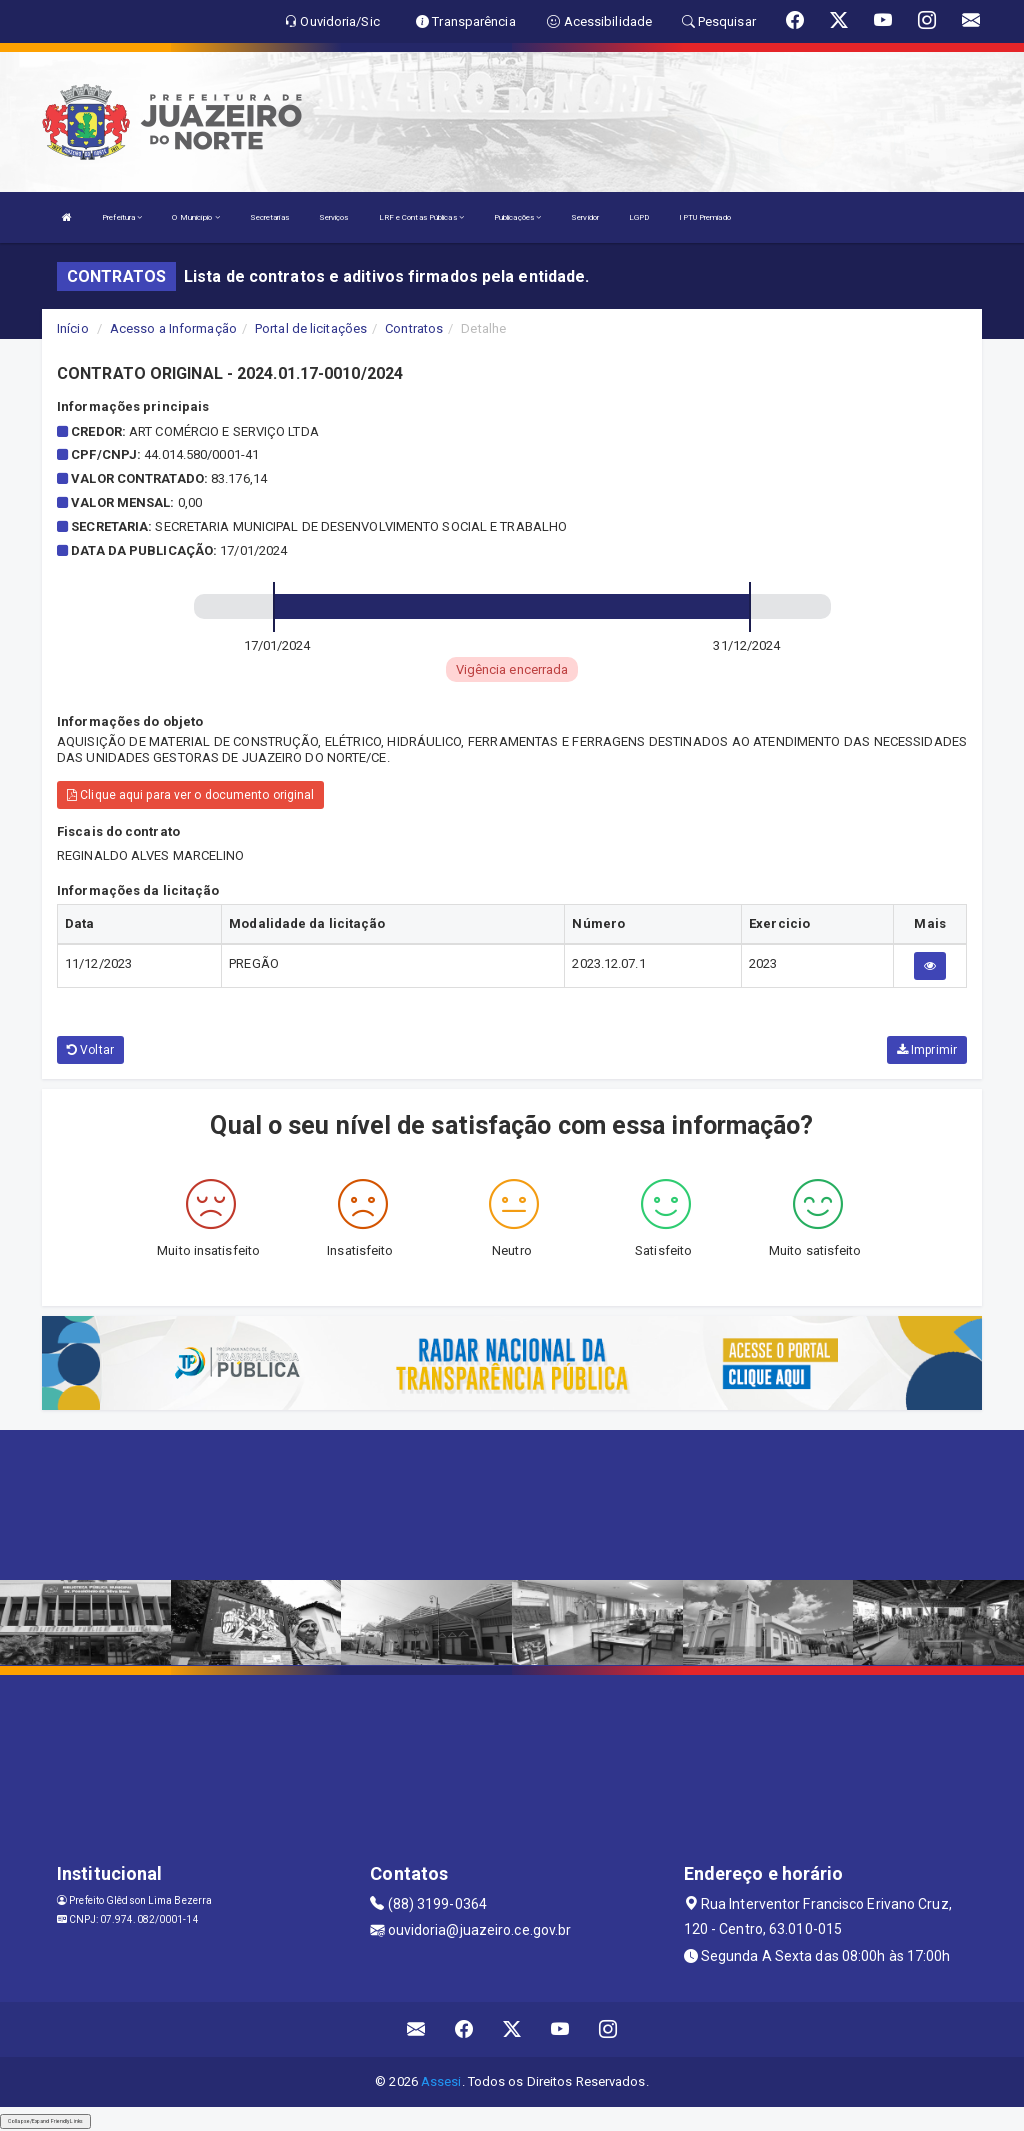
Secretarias (269, 217)
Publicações (517, 217)
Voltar (90, 1050)
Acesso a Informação (173, 328)
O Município (195, 217)
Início (73, 328)
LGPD (639, 217)
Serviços (334, 217)
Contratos (414, 328)
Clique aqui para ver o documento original (190, 795)
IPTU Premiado (704, 217)
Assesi (441, 2081)
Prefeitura (122, 217)
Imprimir (927, 1050)
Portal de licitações (311, 328)
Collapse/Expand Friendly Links (45, 2121)
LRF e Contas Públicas (421, 217)
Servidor (585, 217)
